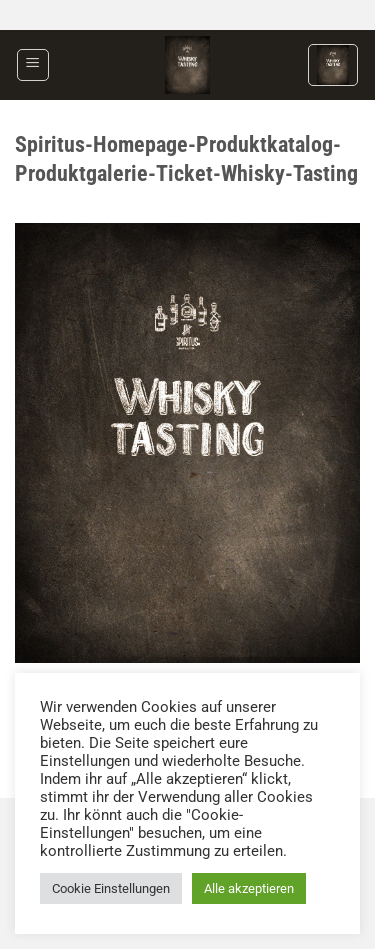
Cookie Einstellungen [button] (111, 888)
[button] (33, 65)
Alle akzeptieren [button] (249, 888)
